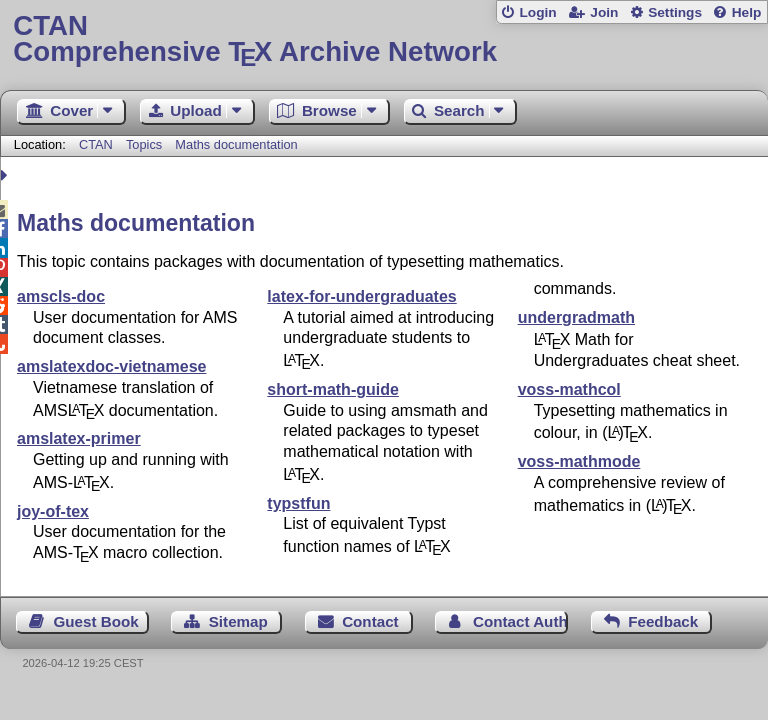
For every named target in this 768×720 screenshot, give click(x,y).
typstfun (298, 503)
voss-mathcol (569, 389)
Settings (675, 12)
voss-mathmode (579, 461)
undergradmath (576, 317)
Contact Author (520, 621)
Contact (370, 621)
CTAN (96, 144)
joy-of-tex (53, 511)
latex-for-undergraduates (361, 296)
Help (747, 12)
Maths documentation (236, 144)
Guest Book (96, 621)
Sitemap (238, 621)
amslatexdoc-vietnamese (111, 366)
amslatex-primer (79, 438)
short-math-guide (333, 389)
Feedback (663, 621)
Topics (146, 144)
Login (537, 12)
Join (604, 12)
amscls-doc (61, 296)
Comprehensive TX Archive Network (383, 39)
